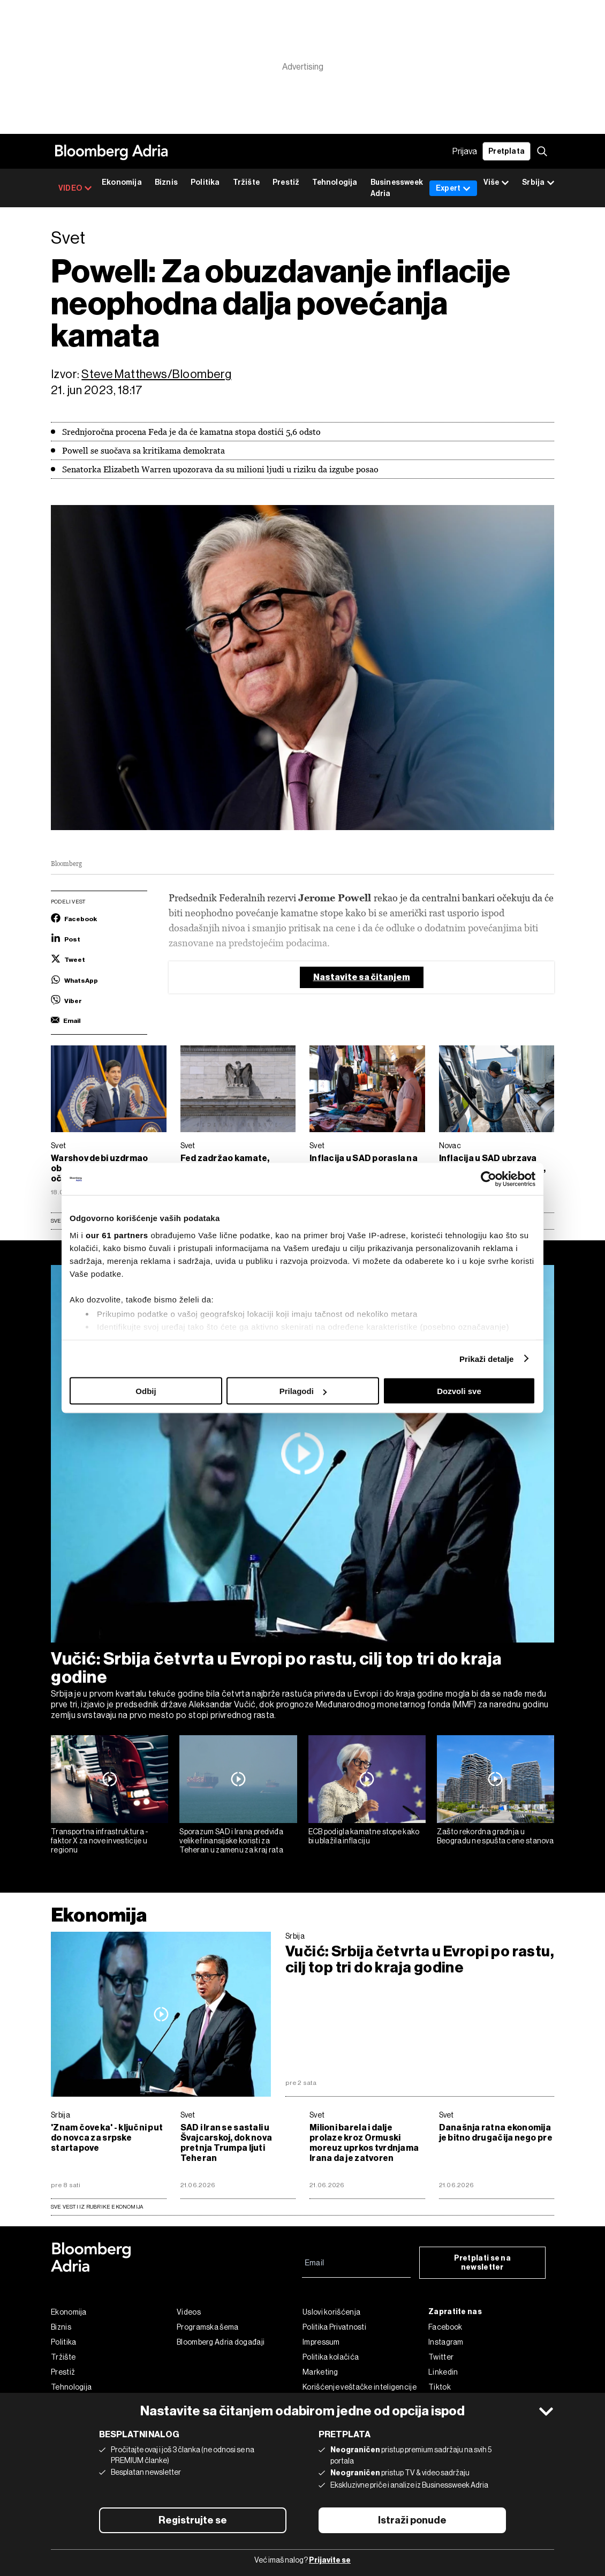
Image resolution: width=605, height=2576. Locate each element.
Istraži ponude (412, 2520)
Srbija (295, 1936)
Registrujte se (192, 2520)
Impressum (321, 2342)
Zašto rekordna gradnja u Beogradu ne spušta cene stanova (495, 1836)
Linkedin (443, 2372)
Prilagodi (303, 1391)
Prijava (464, 151)
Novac (450, 1145)
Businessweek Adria (396, 188)
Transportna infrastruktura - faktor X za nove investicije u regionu (99, 1840)
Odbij (145, 1391)
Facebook (445, 2327)
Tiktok (439, 2387)
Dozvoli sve (459, 1391)
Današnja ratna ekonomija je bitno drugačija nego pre (496, 2132)
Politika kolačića (331, 2357)
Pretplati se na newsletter (482, 2263)
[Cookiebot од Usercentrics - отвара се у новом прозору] (488, 1179)
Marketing (320, 2372)
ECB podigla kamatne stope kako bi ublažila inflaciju (364, 1836)
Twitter (440, 2357)
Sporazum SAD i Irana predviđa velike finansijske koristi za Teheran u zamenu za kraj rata (231, 1840)
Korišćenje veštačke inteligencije (360, 2387)
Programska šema (208, 2327)
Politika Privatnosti (334, 2327)
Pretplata (506, 151)
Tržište (246, 182)
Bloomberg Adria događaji (220, 2342)
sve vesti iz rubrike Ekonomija (97, 2207)
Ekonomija (122, 182)
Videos (189, 2312)
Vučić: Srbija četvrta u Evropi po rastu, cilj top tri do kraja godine (276, 1667)
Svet (58, 1145)
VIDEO (75, 188)
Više (496, 183)
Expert (453, 188)
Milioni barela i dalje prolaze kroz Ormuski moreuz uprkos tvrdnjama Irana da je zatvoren (364, 2142)
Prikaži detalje (486, 1358)
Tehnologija (334, 182)
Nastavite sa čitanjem (361, 977)
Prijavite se (330, 2560)
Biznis (166, 182)
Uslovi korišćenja (331, 2312)
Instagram (446, 2342)
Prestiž (286, 182)
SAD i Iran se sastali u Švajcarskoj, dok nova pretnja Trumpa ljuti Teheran (226, 2142)
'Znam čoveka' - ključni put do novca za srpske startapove (107, 2137)
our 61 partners (117, 1234)
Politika (205, 182)
